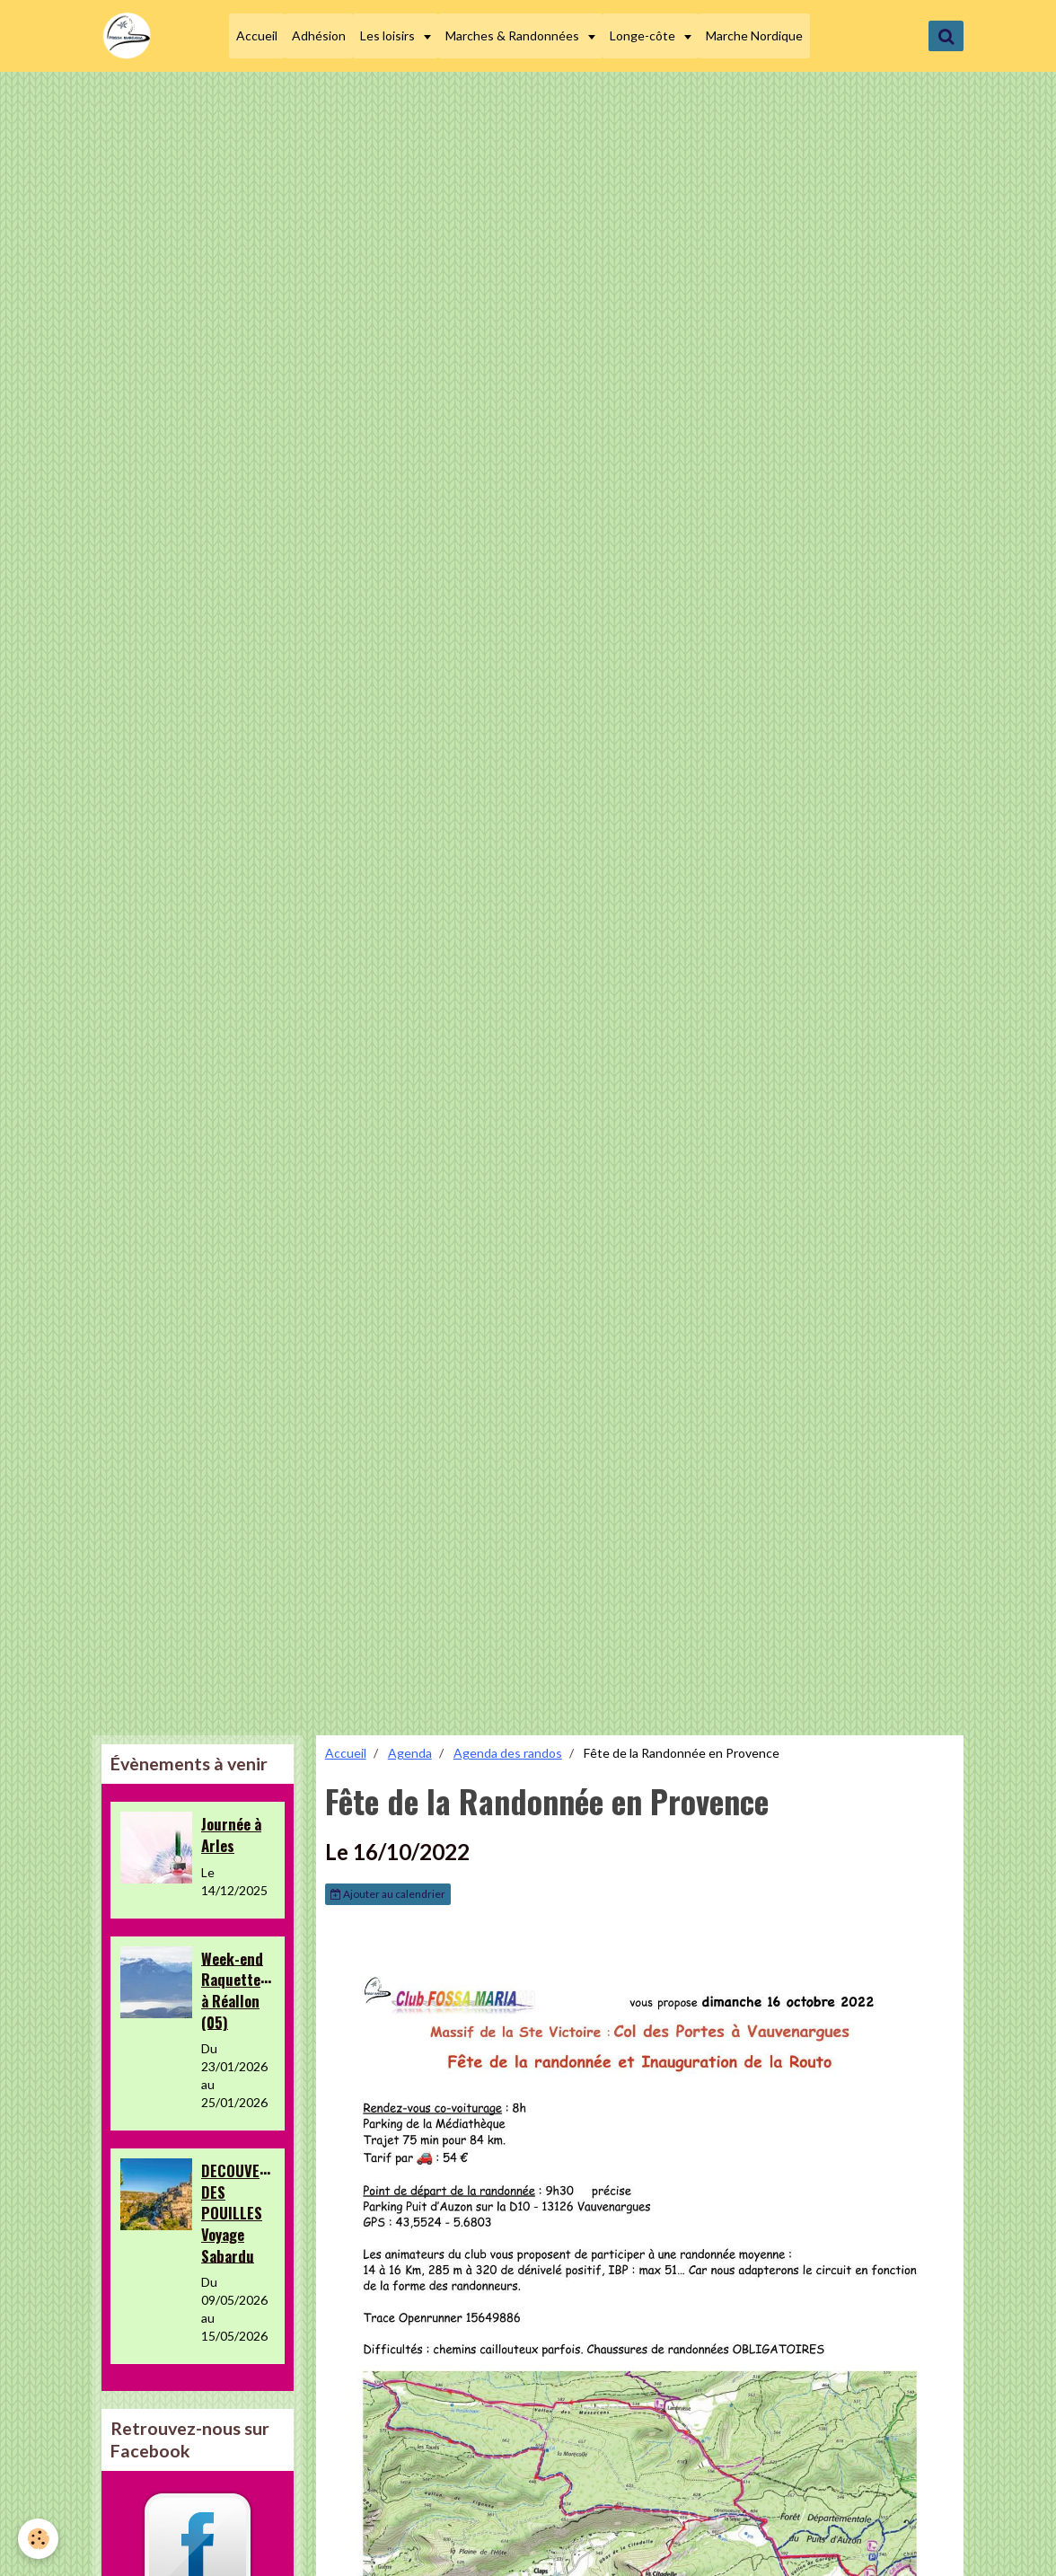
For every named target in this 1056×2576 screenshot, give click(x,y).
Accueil (256, 35)
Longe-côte (644, 35)
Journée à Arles (231, 1835)
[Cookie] (38, 2539)
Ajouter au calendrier (387, 1894)
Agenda (410, 1752)
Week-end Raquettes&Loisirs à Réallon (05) (261, 1989)
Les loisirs (389, 35)
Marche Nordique (754, 35)
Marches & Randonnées (513, 35)
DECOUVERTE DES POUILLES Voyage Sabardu (242, 2213)
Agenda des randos (507, 1752)
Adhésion (319, 35)
